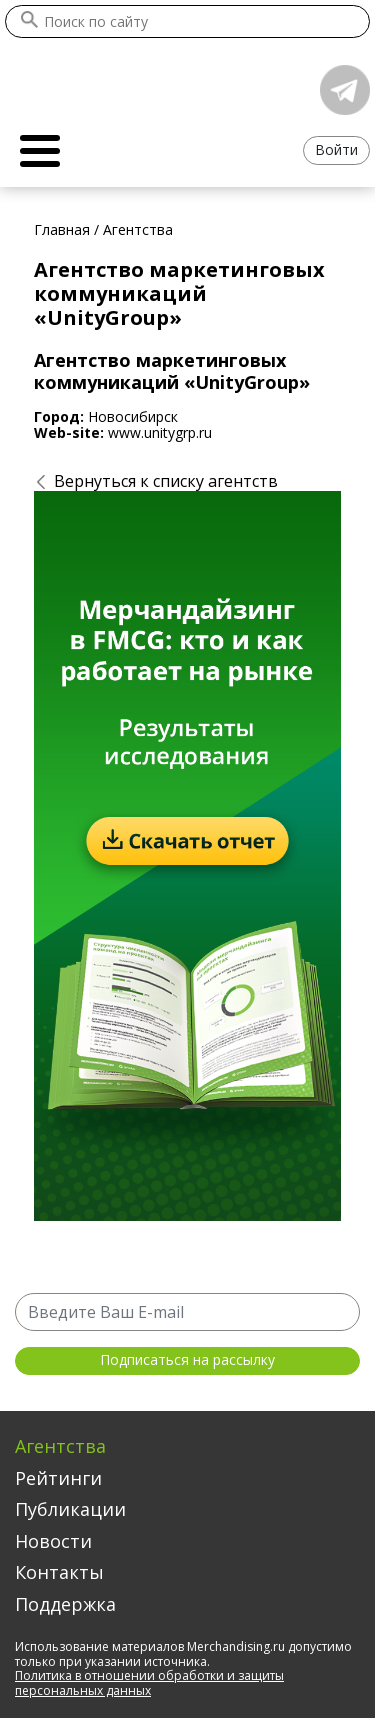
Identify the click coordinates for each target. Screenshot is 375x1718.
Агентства (60, 1446)
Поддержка (65, 1604)
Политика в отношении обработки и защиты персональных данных (149, 1682)
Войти (336, 149)
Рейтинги (58, 1478)
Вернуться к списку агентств (166, 481)
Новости (53, 1541)
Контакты (59, 1572)
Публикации (70, 1509)
